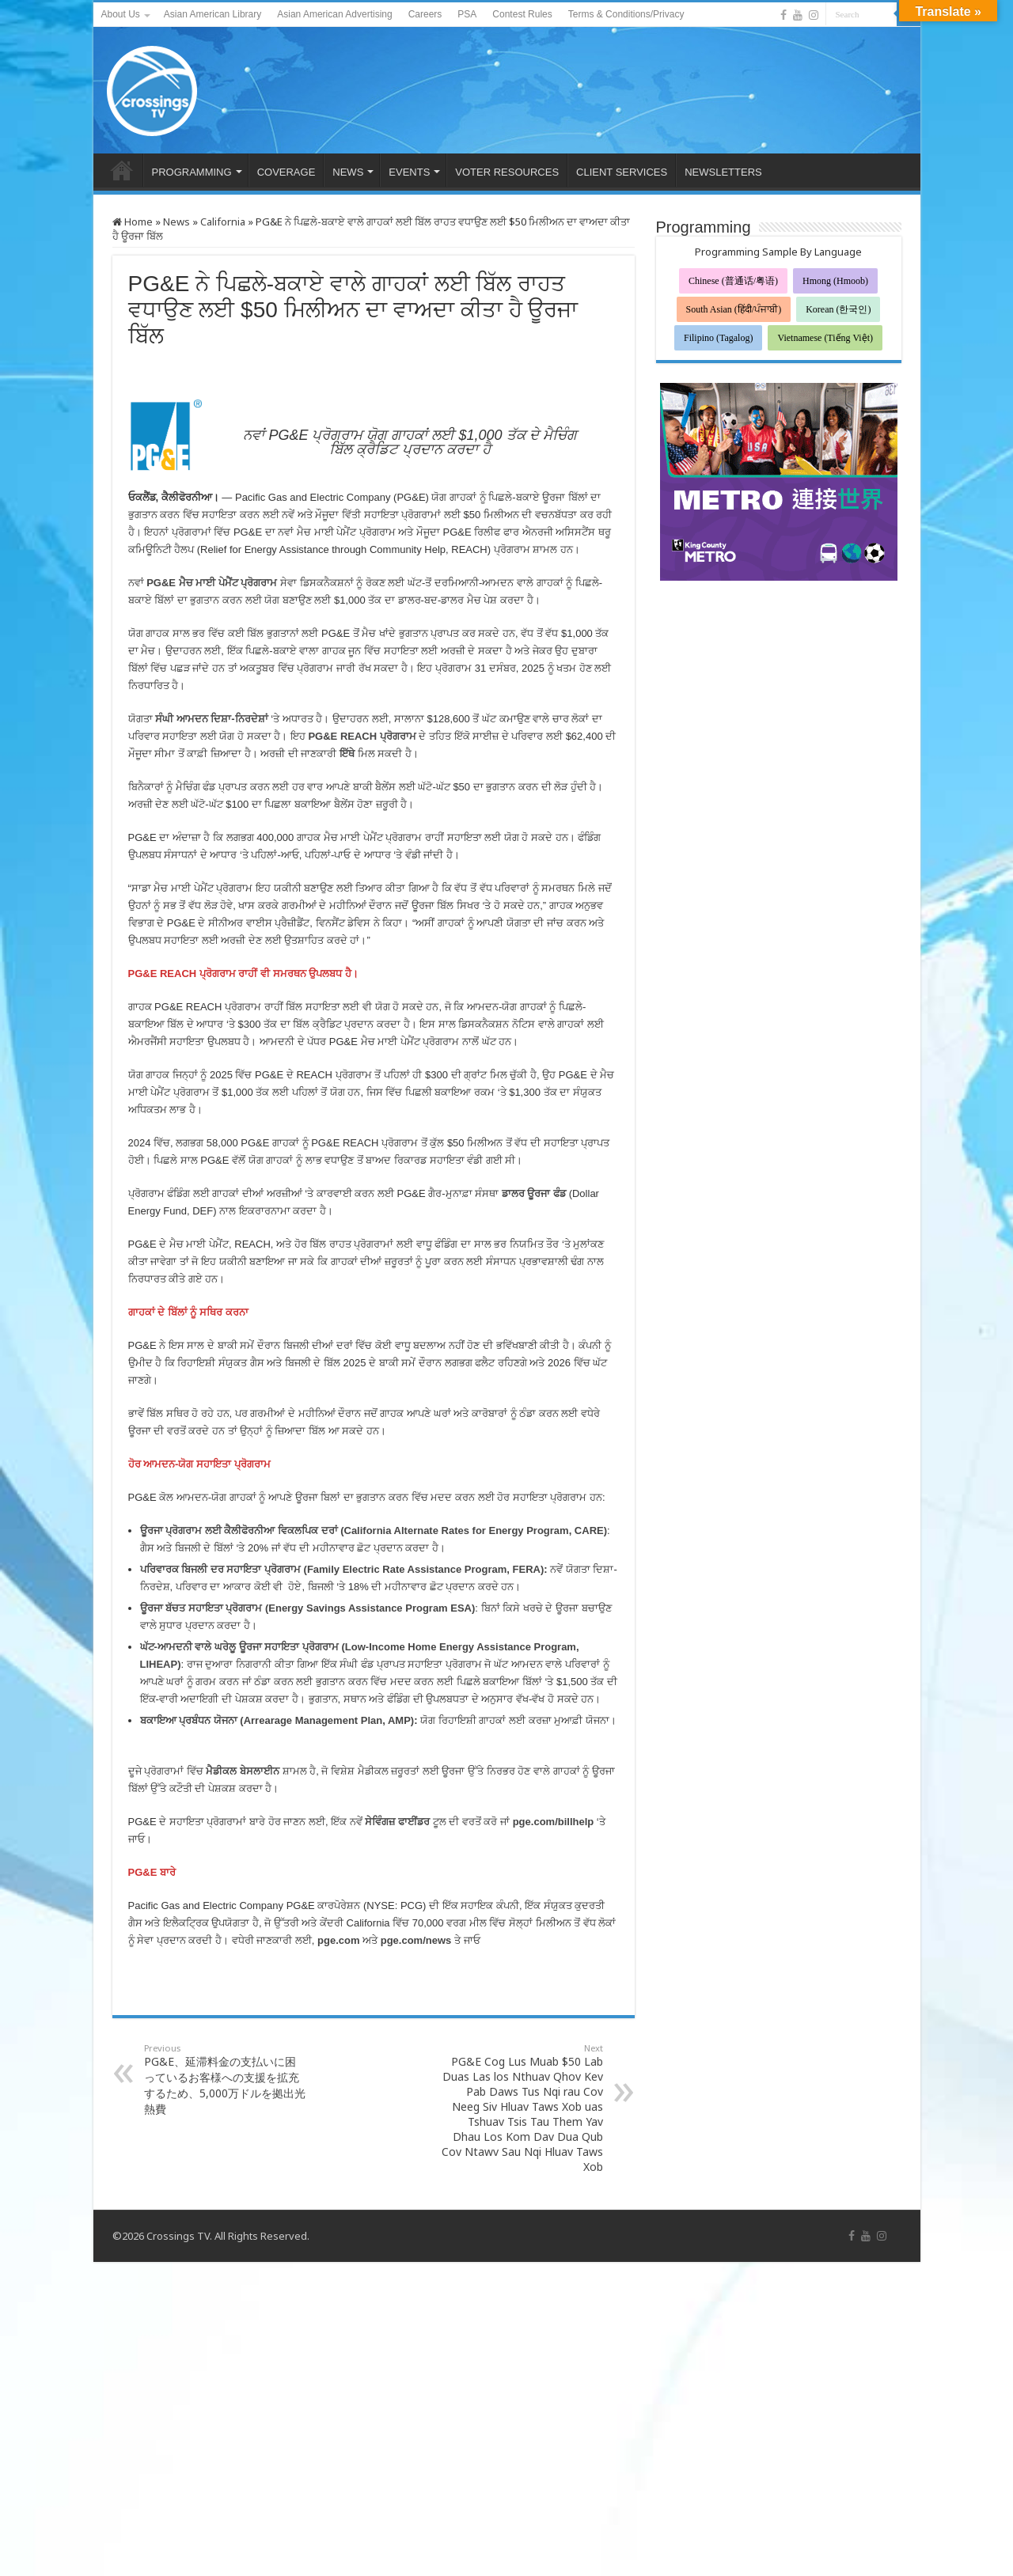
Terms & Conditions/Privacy (626, 14)
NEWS (347, 172)
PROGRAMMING (192, 172)
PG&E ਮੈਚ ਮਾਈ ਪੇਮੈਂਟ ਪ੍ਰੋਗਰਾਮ (211, 583)
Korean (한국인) (838, 309)
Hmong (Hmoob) (835, 280)
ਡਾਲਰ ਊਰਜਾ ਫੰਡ (534, 1193)
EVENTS (409, 172)
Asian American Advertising (334, 14)
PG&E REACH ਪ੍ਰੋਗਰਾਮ (361, 736)
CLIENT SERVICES (621, 172)
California (222, 221)
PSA (466, 14)
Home (132, 221)
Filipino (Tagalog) (718, 337)
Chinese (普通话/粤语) (733, 280)
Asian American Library (212, 14)
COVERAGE (286, 172)
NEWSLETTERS (723, 172)
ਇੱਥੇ (347, 754)
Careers (425, 14)
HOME (121, 170)
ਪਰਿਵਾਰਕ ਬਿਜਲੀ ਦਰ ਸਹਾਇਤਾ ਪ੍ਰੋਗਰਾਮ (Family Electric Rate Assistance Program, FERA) (342, 1569)
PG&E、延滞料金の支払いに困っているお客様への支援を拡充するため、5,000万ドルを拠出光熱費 (225, 2079)
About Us (120, 14)
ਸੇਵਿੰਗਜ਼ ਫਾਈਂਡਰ (397, 1822)
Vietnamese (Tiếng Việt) (825, 337)
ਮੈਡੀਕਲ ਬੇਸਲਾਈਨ (242, 1771)
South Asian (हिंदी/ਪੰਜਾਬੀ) (734, 309)
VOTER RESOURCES (507, 172)
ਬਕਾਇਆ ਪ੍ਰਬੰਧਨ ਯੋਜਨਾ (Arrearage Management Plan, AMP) (277, 1720)
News (176, 221)
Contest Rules (522, 14)
